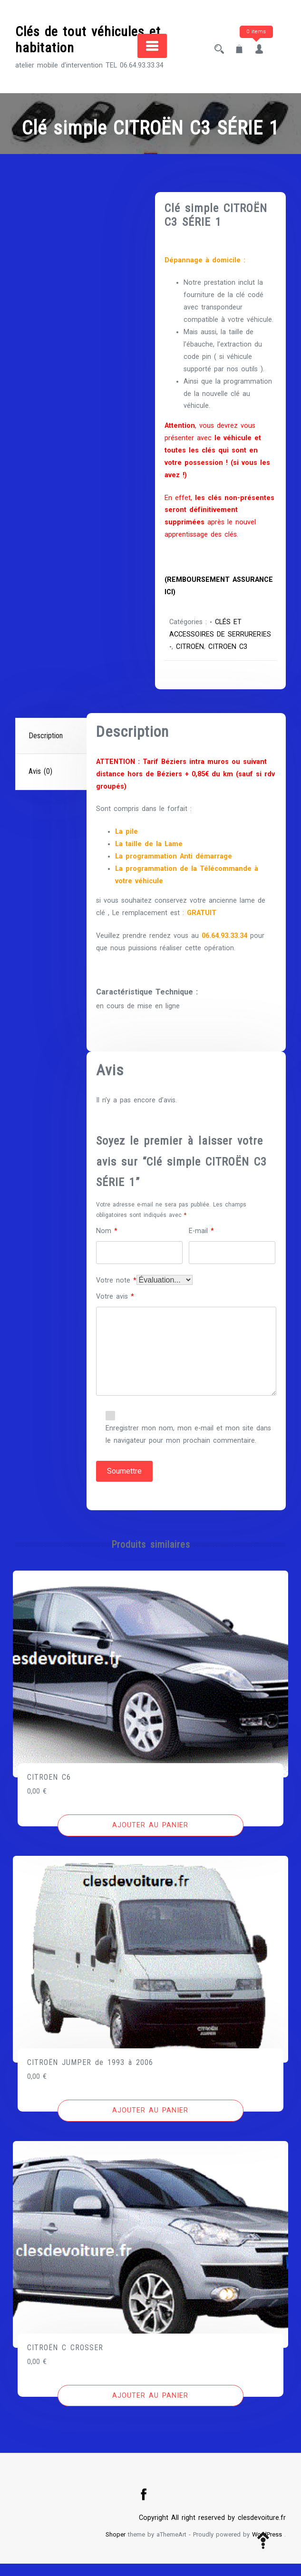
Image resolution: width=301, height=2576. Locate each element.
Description (46, 747)
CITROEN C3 (189, 659)
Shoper (116, 2546)
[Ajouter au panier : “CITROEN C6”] (151, 1838)
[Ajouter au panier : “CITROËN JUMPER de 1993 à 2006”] (151, 2123)
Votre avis (115, 1309)
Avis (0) (40, 783)
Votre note (116, 1293)
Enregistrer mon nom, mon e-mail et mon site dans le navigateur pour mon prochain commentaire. (188, 1447)
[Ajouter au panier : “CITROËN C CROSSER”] (151, 2408)
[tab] (52, 748)
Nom (106, 1243)
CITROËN (237, 647)
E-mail (201, 1243)
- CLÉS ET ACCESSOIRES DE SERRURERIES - (206, 634)
